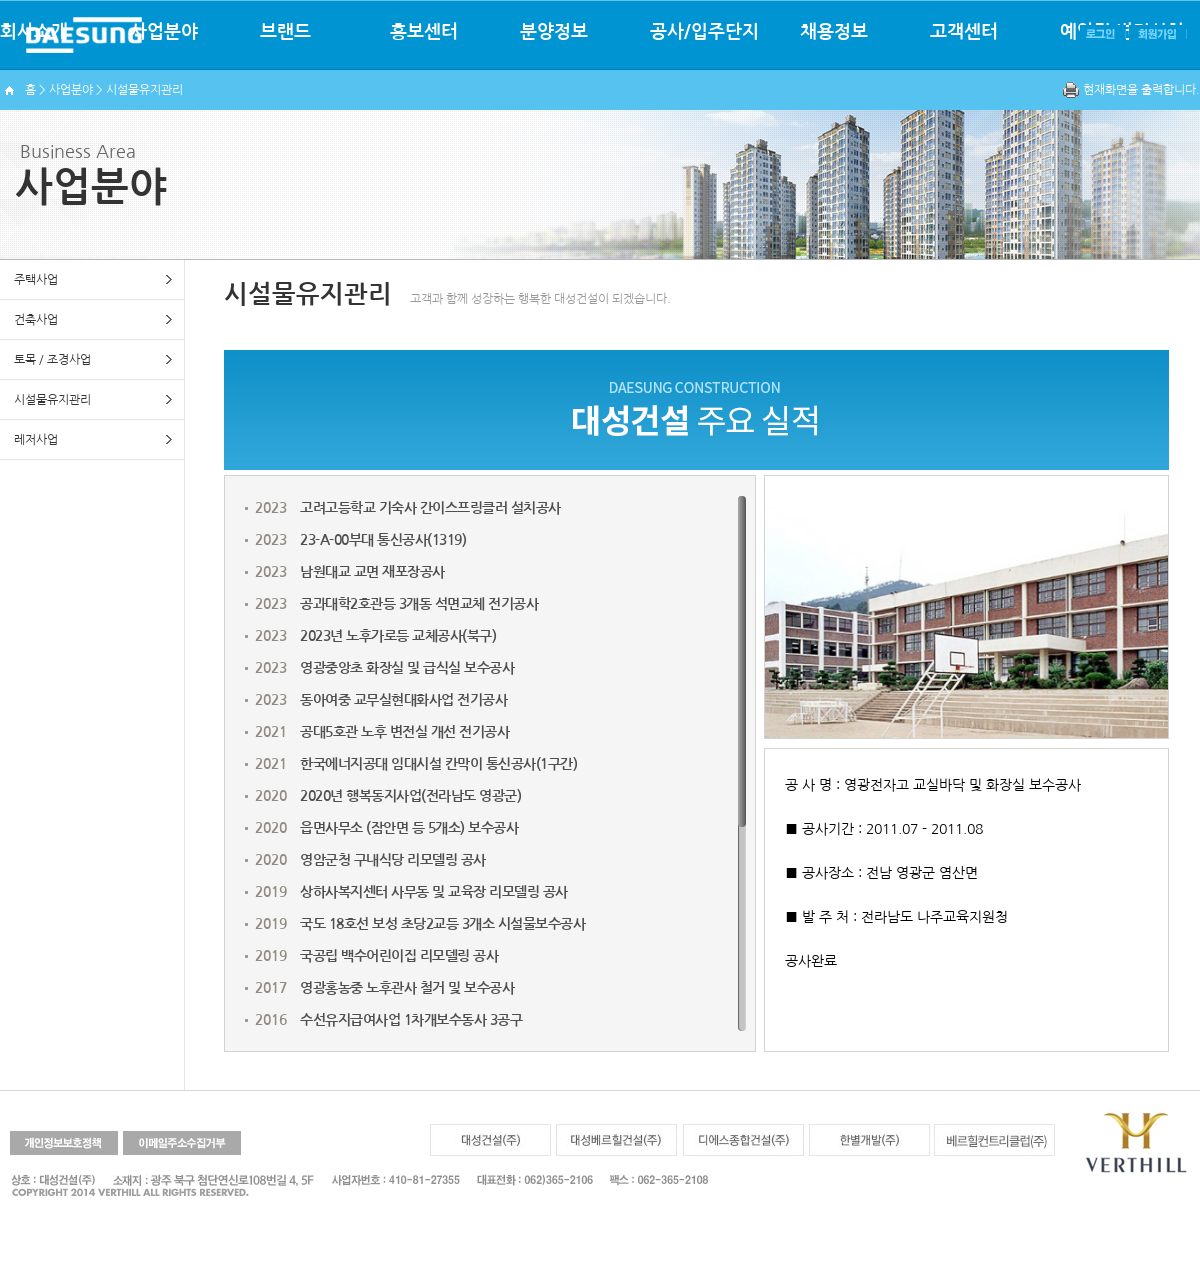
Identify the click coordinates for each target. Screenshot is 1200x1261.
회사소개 (34, 32)
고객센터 (964, 32)
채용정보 (834, 32)
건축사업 (36, 320)
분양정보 (554, 32)
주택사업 (36, 280)
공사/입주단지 (704, 32)
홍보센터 (424, 32)
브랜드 (285, 32)
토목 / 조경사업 (52, 360)
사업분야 (164, 32)
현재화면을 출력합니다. (1141, 90)
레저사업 (36, 440)
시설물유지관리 (52, 400)
